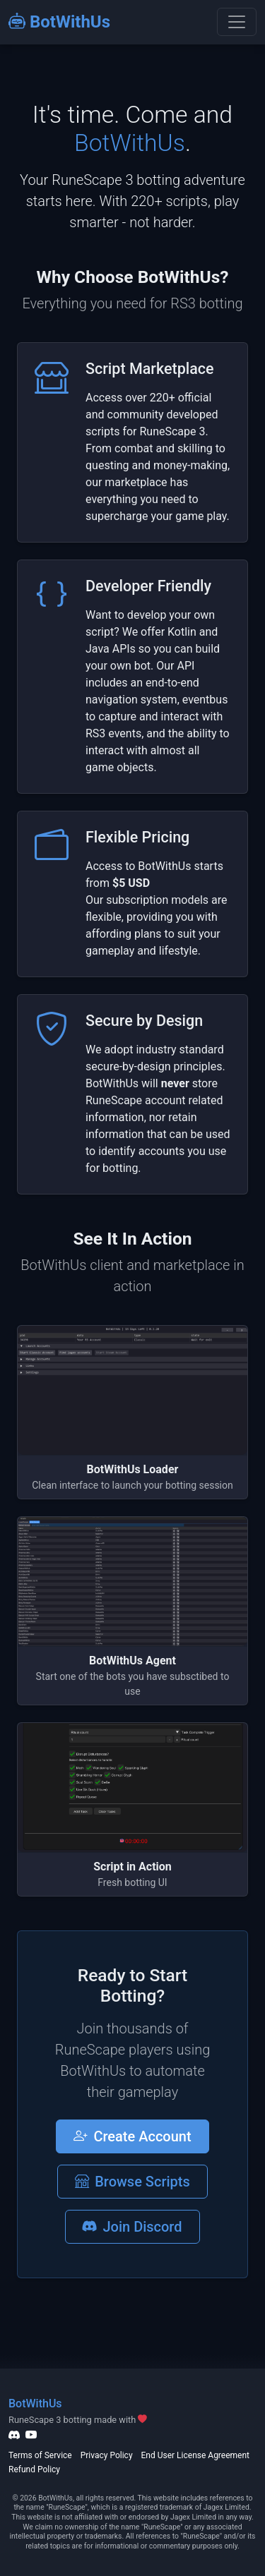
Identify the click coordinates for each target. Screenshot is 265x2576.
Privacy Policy (107, 2455)
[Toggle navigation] (237, 22)
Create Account (132, 2136)
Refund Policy (34, 2469)
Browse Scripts (132, 2181)
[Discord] (14, 2435)
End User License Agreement (195, 2455)
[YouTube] (31, 2435)
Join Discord (132, 2226)
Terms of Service (40, 2455)
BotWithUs (59, 22)
